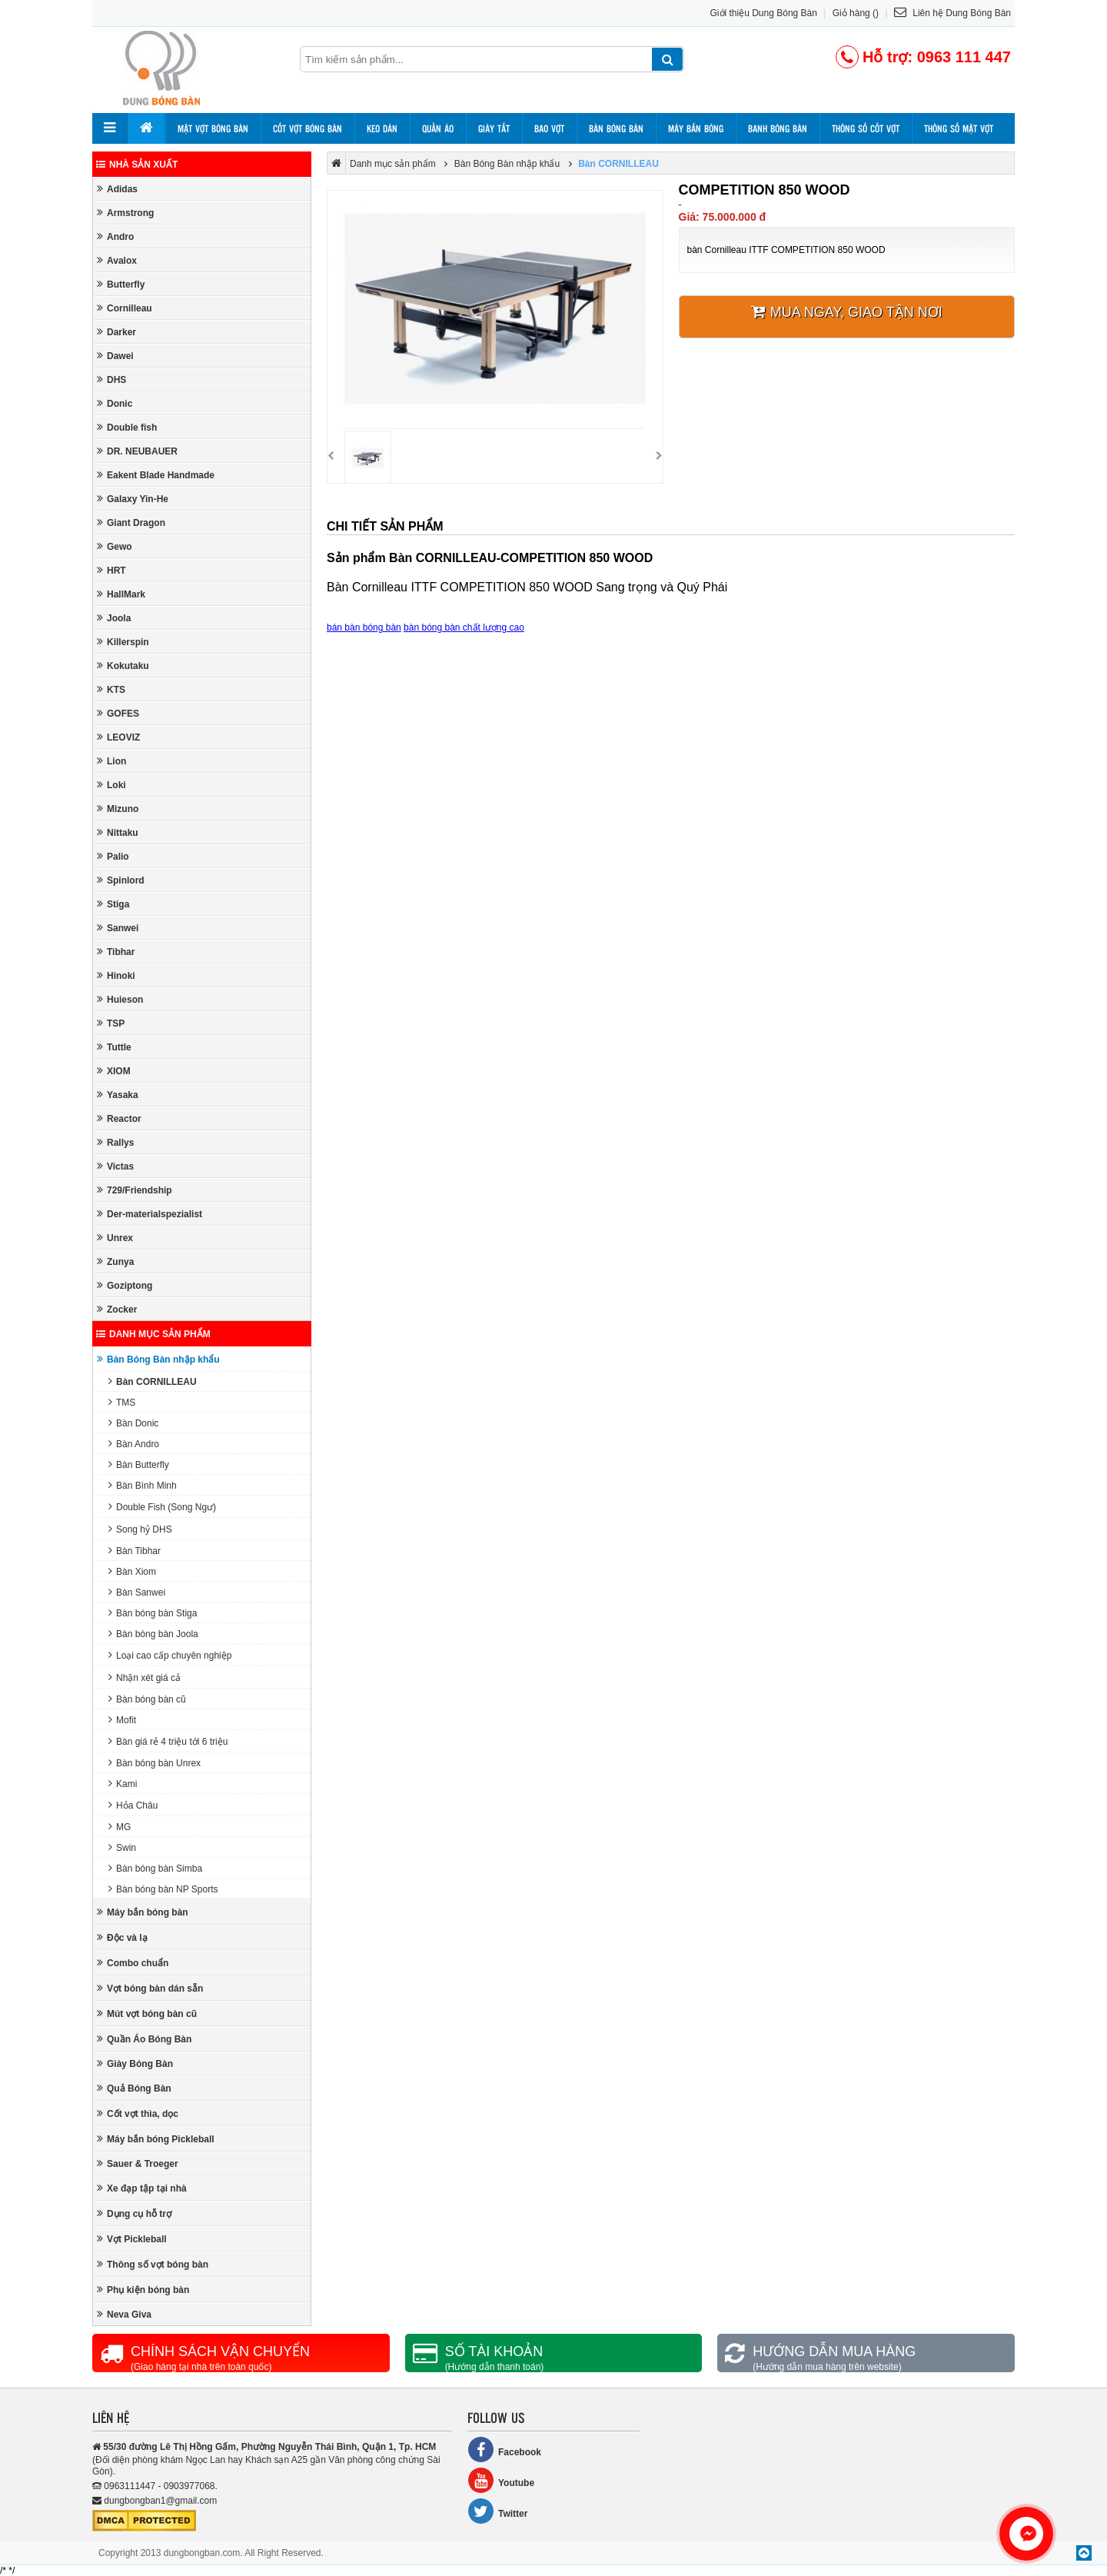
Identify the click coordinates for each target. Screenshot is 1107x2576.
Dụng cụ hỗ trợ (134, 2213)
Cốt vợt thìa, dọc (137, 2113)
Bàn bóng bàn (616, 128)
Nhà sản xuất (137, 164)
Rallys (115, 1142)
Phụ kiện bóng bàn (143, 2289)
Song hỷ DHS (140, 1529)
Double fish (127, 427)
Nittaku (117, 832)
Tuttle (114, 1047)
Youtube (500, 2480)
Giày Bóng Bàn (135, 2063)
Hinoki (116, 975)
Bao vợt (549, 128)
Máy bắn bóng (695, 128)
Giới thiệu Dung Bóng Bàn (763, 13)
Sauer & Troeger (137, 2163)
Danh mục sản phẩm (153, 1334)
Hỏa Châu (133, 1805)
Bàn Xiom (132, 1571)
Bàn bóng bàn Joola (153, 1633)
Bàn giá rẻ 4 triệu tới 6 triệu (168, 1741)
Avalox (117, 260)
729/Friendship (134, 1190)
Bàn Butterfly (138, 1464)
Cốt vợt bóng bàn (307, 128)
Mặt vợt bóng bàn (213, 128)
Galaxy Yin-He (132, 498)
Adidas (117, 189)
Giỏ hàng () (856, 13)
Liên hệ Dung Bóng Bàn (952, 13)
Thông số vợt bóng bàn (152, 2264)
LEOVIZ (118, 737)
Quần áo (438, 128)
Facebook (504, 2449)
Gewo (114, 546)
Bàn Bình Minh (142, 1485)
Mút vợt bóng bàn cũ (147, 2013)
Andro (115, 236)
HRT (111, 570)
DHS (111, 379)
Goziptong (124, 1285)
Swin (122, 1847)
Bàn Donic (133, 1423)
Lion (111, 761)
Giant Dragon (131, 522)
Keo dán (382, 128)
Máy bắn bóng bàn (142, 1912)
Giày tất (494, 128)
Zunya (115, 1261)
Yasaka (117, 1094)
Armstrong (125, 212)
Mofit (122, 1720)
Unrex (115, 1237)
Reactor (119, 1118)
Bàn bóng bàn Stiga (152, 1613)
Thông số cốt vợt (865, 128)
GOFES (118, 713)
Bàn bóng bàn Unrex (154, 1763)
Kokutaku (123, 665)
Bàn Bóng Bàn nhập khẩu (158, 1359)
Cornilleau (124, 308)
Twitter (497, 2511)
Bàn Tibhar (134, 1550)
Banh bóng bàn (777, 128)
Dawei (115, 355)
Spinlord (121, 880)
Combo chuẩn (132, 1963)
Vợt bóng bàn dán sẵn (150, 1988)
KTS (111, 689)
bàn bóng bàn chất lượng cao (464, 627)
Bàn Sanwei (136, 1592)
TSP (111, 1023)
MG (119, 1826)
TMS (121, 1402)
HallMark (121, 594)
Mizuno (117, 808)
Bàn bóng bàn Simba (155, 1868)
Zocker (117, 1309)
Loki (111, 784)
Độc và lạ (122, 1937)
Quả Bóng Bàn (134, 2088)
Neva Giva (124, 2314)
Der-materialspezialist (149, 1214)
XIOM (114, 1071)
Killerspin (123, 641)
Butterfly (121, 284)
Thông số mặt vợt (958, 128)
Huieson (120, 999)
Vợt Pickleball (132, 2239)
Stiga (113, 904)
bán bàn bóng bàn (364, 627)
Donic (114, 403)
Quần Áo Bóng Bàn (144, 2039)
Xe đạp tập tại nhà (142, 2188)
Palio (113, 856)
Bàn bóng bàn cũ (147, 1699)
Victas (115, 1166)
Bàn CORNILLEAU (152, 1381)
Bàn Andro (133, 1443)
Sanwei (117, 928)
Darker (116, 332)
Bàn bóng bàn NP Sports (163, 1889)
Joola (114, 618)
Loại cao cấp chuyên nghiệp (169, 1655)
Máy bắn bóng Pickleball (155, 2139)
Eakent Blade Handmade (155, 475)
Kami (122, 1783)
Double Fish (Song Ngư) (162, 1507)
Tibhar (116, 951)
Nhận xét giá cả (144, 1677)
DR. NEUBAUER (137, 451)
